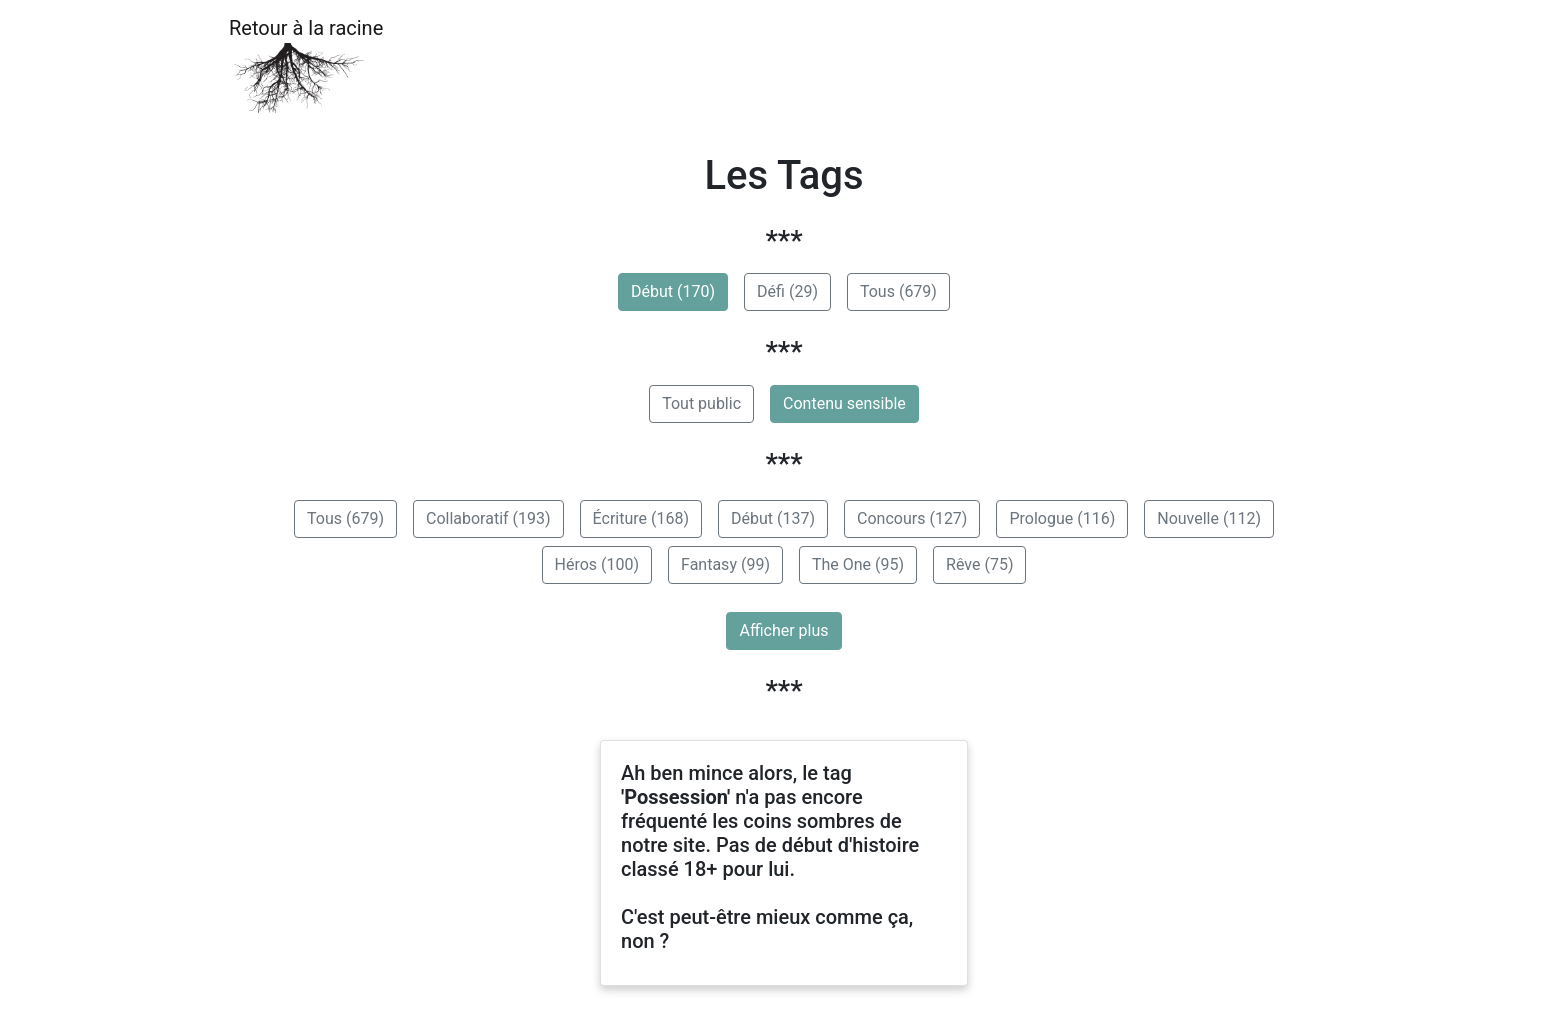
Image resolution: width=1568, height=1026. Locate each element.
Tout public (701, 403)
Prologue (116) (1062, 518)
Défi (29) (787, 291)
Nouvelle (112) (1209, 518)
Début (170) (673, 291)
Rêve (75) (979, 564)
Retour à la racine (306, 65)
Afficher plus (783, 630)
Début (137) (773, 518)
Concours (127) (912, 518)
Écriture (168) (641, 518)
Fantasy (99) (725, 564)
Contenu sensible (844, 403)
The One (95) (858, 564)
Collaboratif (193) (488, 518)
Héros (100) (597, 564)
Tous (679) (898, 291)
